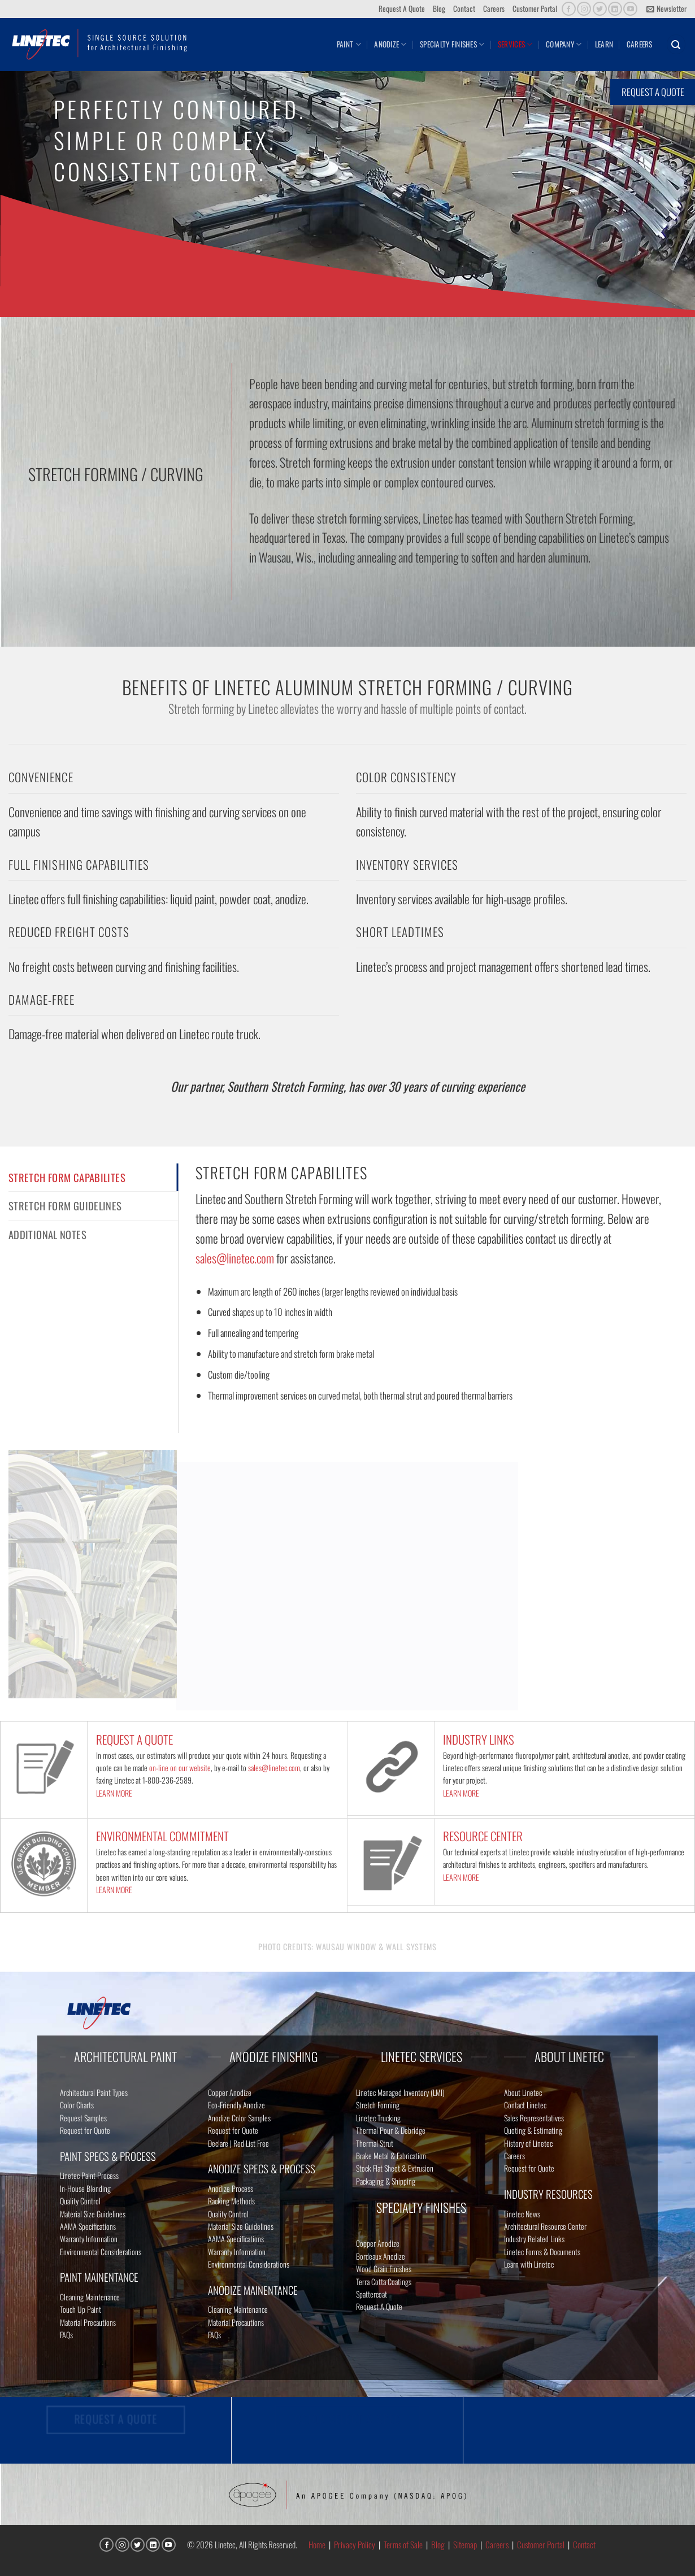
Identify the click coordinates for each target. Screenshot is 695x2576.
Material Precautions (88, 2322)
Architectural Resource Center (545, 2226)
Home (317, 2544)
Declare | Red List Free (238, 2143)
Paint (349, 44)
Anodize (390, 44)
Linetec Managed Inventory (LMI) (400, 2092)
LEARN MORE (114, 1793)
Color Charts (77, 2105)
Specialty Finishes (452, 44)
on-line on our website (180, 1767)
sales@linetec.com (235, 1258)
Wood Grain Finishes (383, 2268)
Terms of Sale (403, 2544)
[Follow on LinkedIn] (615, 9)
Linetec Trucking (378, 2118)
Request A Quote (402, 8)
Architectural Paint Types (94, 2092)
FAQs (66, 2334)
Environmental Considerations (100, 2251)
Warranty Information (89, 2238)
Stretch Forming (377, 2105)
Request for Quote (85, 2130)
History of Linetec (528, 2143)
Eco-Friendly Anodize (236, 2105)
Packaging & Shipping (385, 2181)
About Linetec (523, 2092)
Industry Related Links (534, 2238)
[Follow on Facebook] (569, 9)
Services (515, 44)
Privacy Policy (354, 2544)
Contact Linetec (525, 2105)
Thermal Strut (374, 2143)
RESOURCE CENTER (483, 1836)
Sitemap (465, 2544)
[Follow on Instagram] (584, 9)
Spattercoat (371, 2294)
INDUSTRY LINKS (478, 1739)
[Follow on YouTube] (630, 9)
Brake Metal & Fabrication (391, 2155)
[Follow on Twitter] (600, 9)
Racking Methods (231, 2201)
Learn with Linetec (529, 2264)
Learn (604, 44)
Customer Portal (534, 8)
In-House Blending (85, 2188)
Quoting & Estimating (533, 2130)
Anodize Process (230, 2188)
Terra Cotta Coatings (383, 2281)
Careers (494, 8)
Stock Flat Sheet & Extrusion (394, 2168)
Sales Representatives (534, 2118)
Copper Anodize (229, 2092)
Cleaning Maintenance (90, 2297)
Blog (439, 8)
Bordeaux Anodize (380, 2256)
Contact (464, 8)
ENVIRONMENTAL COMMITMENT (162, 1836)
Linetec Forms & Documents (542, 2251)
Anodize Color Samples (239, 2118)
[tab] (93, 1177)
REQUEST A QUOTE (134, 1739)
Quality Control (80, 2201)
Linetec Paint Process (89, 2175)
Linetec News (522, 2214)
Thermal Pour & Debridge (390, 2130)
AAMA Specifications (88, 2226)
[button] (666, 9)
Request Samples (83, 2118)
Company (563, 44)
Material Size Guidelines (92, 2214)
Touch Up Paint (80, 2309)
